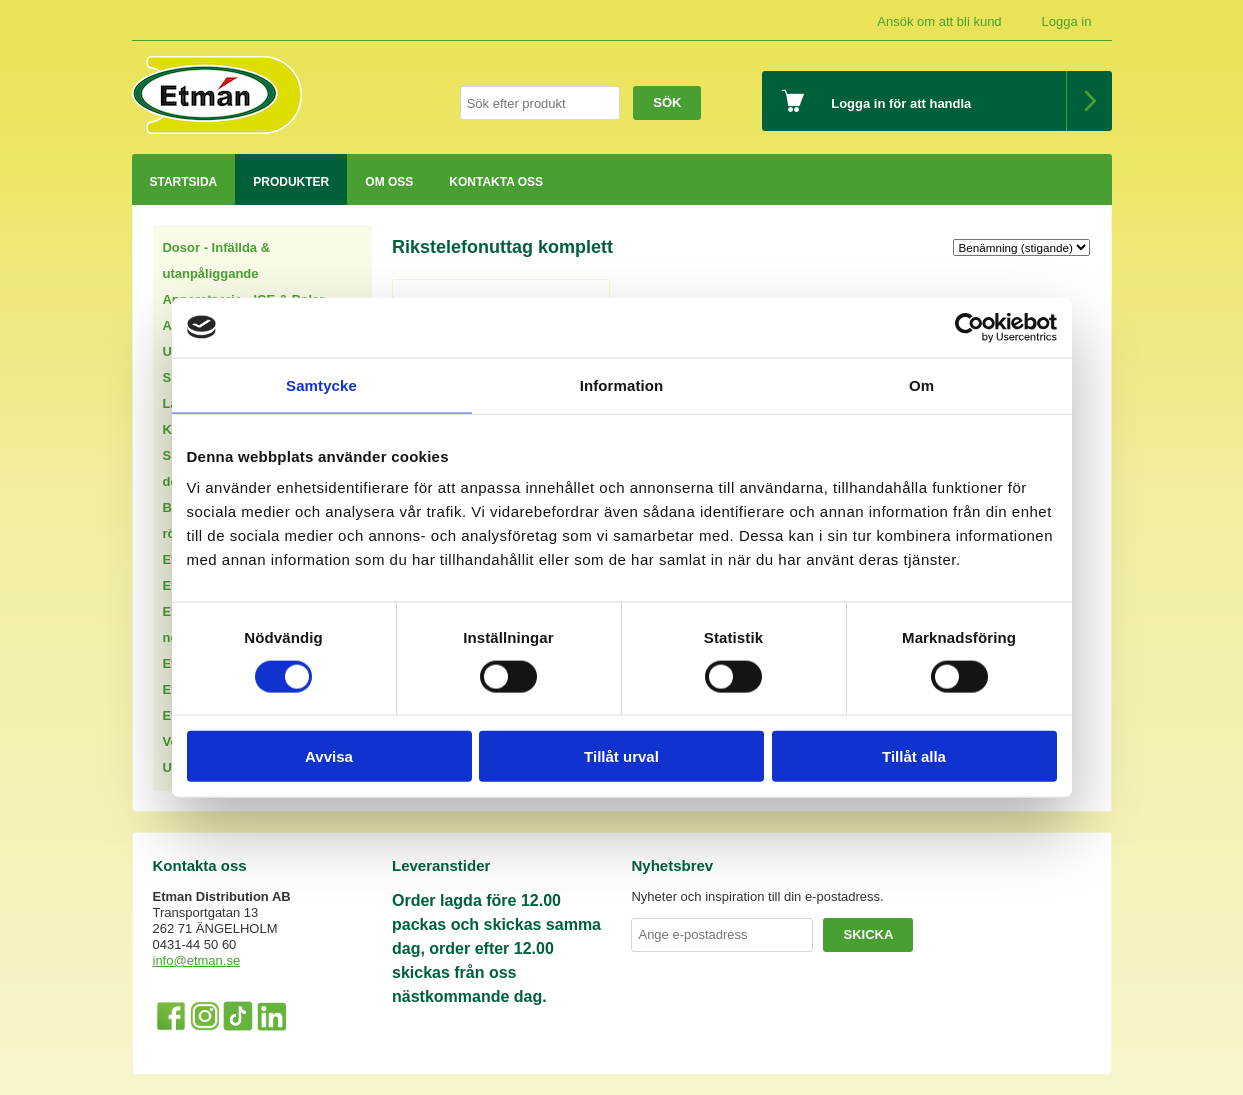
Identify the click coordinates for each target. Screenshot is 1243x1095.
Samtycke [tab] (321, 384)
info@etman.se (197, 960)
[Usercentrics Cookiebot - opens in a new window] (969, 327)
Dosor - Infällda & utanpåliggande (216, 260)
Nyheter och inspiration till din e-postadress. (757, 896)
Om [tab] (921, 384)
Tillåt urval (621, 756)
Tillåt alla (914, 756)
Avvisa (329, 756)
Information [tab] (622, 384)
